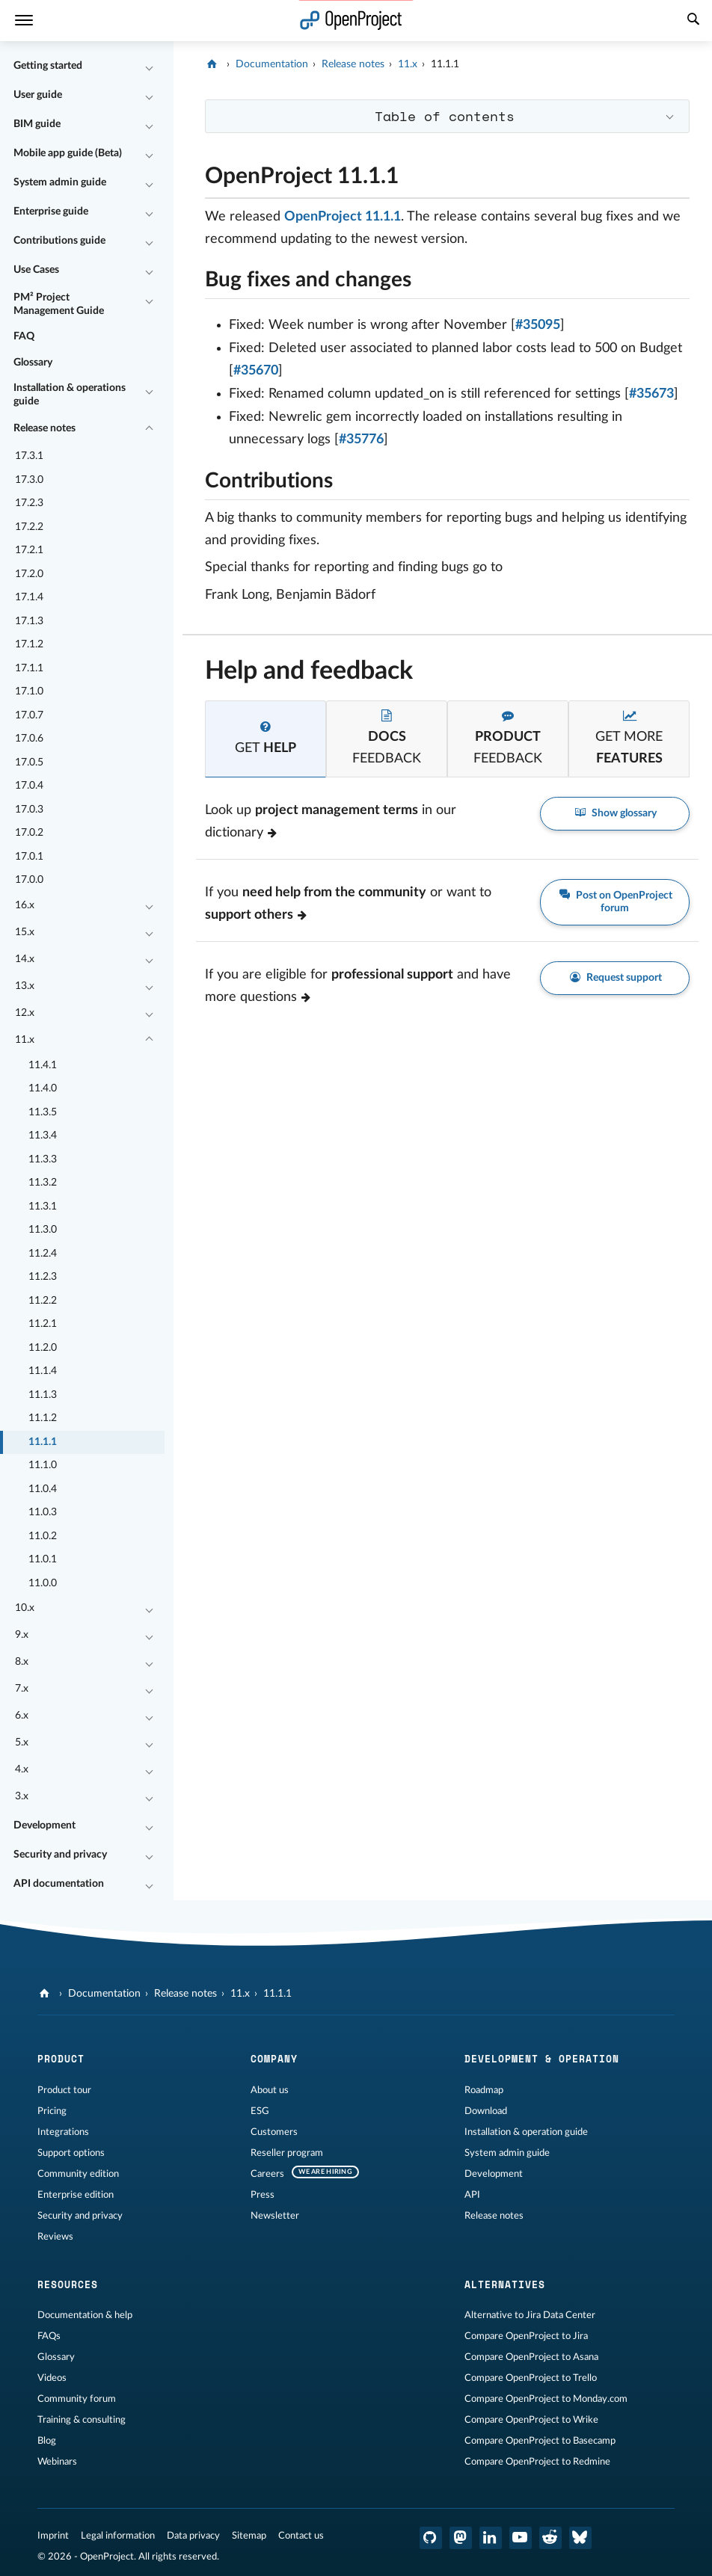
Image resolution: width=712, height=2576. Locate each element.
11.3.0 (42, 1229)
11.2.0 (42, 1348)
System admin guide (59, 182)
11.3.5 (42, 1112)
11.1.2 (42, 1418)
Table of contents (445, 116)
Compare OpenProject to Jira (526, 2336)
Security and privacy (60, 1854)
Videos (52, 2377)
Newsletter (275, 2215)
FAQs (49, 2336)
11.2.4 (42, 1253)
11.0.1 (42, 1559)
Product (61, 2058)
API (472, 2194)
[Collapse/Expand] (149, 66)
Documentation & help (84, 2315)
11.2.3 (42, 1277)
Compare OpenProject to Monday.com (545, 2398)
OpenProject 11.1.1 (342, 217)
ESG (260, 2111)
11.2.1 (42, 1324)
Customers (274, 2131)
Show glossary (615, 813)
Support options (71, 2152)
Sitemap (249, 2535)
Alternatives (504, 2284)
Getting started (47, 66)
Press (262, 2194)
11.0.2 (42, 1536)
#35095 (537, 325)
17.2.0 (29, 574)
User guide (37, 95)
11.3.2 (42, 1182)
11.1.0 (42, 1465)
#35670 (255, 371)
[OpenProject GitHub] (431, 2538)
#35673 (651, 394)
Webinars (57, 2461)
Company (274, 2058)
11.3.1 (42, 1206)
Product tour (64, 2090)
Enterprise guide (50, 211)
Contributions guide (59, 240)
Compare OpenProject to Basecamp (540, 2440)
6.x (21, 1715)
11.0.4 (42, 1489)
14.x (24, 959)
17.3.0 (29, 480)
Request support (615, 977)
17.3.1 (29, 456)
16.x (24, 905)
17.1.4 (29, 597)
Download (485, 2111)
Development (44, 1825)
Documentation (272, 64)
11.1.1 (42, 1442)
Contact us (301, 2535)
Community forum (76, 2398)
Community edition (78, 2173)
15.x (24, 932)
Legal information (118, 2535)
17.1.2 (29, 644)
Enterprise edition (75, 2194)
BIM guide (37, 124)
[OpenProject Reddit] (550, 2538)
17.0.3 (29, 809)
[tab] (265, 738)
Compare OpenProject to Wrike (531, 2419)
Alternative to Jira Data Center (529, 2315)
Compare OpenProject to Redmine (537, 2461)
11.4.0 (42, 1088)
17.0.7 (29, 715)
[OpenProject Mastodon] (460, 2538)
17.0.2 (29, 833)
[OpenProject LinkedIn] (490, 2538)
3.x (21, 1796)
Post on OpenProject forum (615, 901)
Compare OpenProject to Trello (530, 2377)
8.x (21, 1662)
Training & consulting (81, 2419)
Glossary (32, 362)
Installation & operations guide (69, 395)
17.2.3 (29, 503)
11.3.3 (42, 1159)
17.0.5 (29, 762)
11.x (24, 1040)
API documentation (58, 1884)
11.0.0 (42, 1583)
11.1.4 (42, 1371)
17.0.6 (29, 738)
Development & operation (541, 2058)
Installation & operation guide (526, 2131)
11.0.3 (42, 1512)
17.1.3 (29, 621)
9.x (21, 1635)
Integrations (63, 2131)
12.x (24, 1013)
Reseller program (287, 2152)
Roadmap (483, 2090)
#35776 (361, 439)
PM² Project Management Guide (58, 304)
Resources (67, 2284)
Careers (267, 2173)
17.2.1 (29, 550)
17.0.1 (29, 856)
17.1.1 (29, 668)
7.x (21, 1688)
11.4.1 (42, 1065)
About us (270, 2090)
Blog (46, 2440)
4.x (21, 1769)
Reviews (55, 2236)
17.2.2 (29, 527)
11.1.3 (42, 1395)
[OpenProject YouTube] (520, 2538)
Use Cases (36, 270)
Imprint (53, 2535)
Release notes (44, 428)
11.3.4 (42, 1135)
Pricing (52, 2111)
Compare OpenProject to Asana (531, 2356)
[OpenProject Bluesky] (580, 2538)
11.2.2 (42, 1300)
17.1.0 (29, 691)
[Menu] (24, 20)
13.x (24, 986)
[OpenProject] (213, 64)
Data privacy (193, 2535)
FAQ (23, 336)
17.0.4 (29, 785)
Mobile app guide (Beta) (67, 153)
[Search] (693, 21)
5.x (21, 1742)
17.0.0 (29, 880)
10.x (24, 1608)
